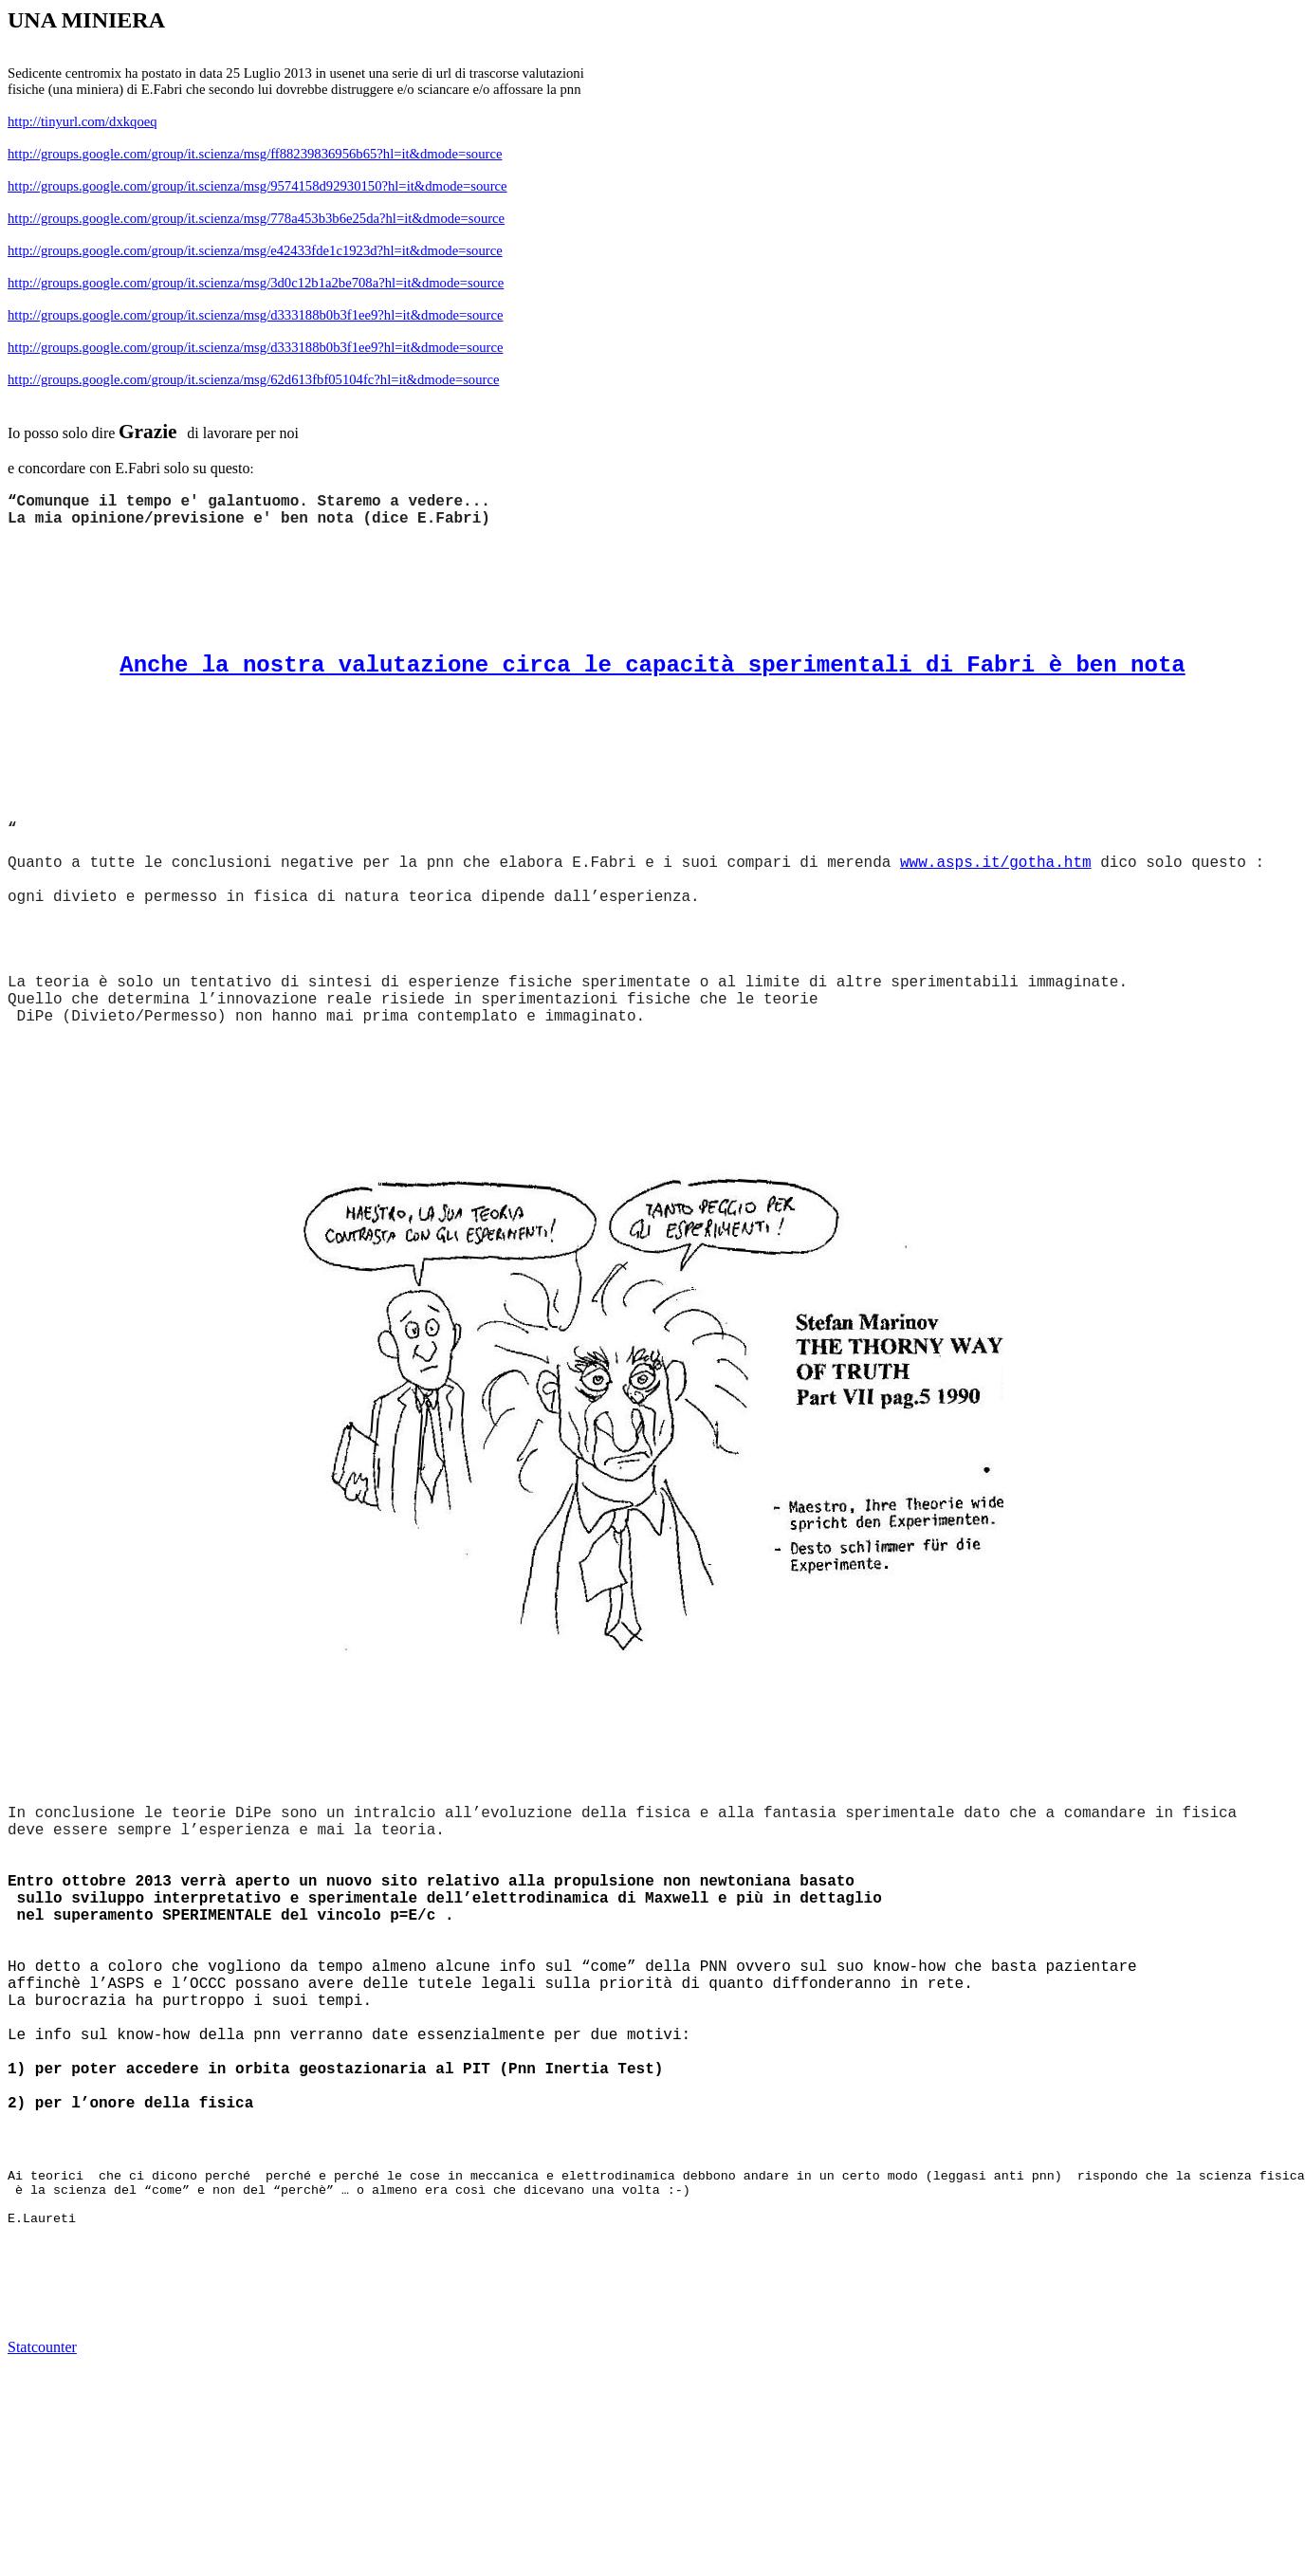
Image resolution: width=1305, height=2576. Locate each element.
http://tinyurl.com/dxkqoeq (82, 121)
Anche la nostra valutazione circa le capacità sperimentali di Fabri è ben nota (652, 665)
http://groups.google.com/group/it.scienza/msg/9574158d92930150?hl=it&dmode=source (257, 185)
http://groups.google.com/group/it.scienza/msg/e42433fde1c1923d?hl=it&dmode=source (255, 250)
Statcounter (42, 2347)
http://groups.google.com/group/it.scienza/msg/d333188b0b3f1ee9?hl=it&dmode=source (256, 314)
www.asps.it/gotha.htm (996, 863)
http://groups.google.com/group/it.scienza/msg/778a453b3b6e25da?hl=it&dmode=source (256, 218)
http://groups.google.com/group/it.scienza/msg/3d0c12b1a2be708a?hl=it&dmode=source (256, 282)
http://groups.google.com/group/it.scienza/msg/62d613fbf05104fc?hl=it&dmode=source (253, 379)
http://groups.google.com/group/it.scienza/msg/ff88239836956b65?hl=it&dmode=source (255, 153)
